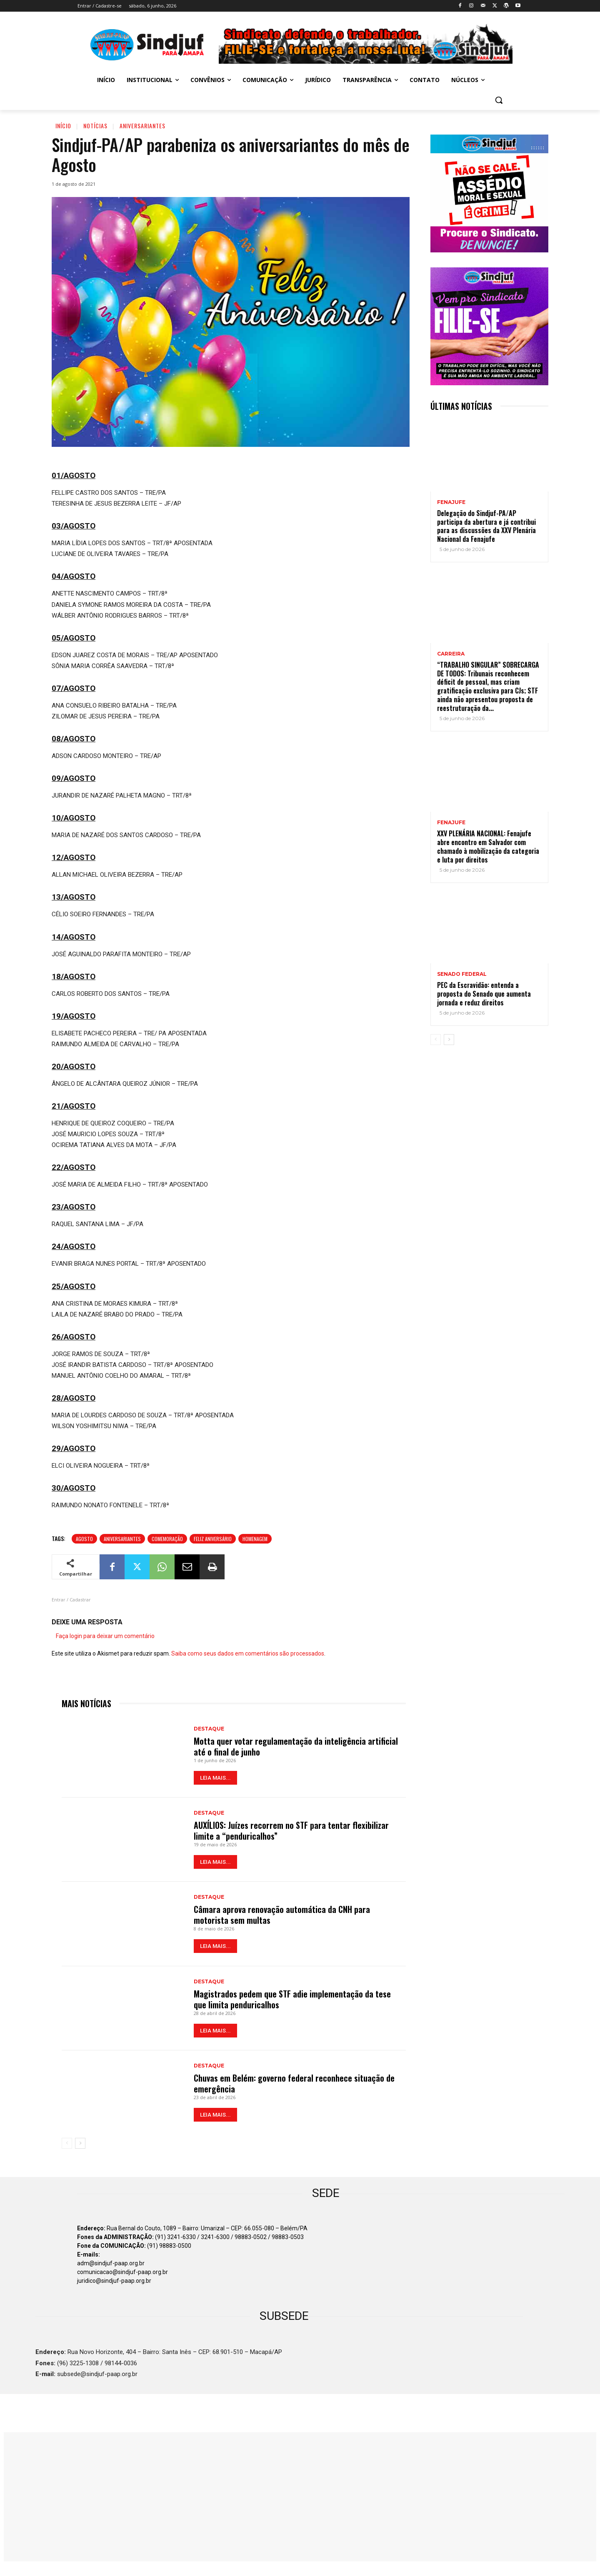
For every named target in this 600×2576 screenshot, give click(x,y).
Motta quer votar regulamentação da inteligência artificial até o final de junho (296, 1746)
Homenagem (255, 1538)
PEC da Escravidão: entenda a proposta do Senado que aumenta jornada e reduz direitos (484, 993)
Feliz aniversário (213, 1538)
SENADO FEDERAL (462, 974)
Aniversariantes (142, 125)
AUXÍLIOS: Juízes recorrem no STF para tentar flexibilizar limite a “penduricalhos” (291, 1830)
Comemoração (167, 1538)
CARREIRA (451, 653)
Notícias (95, 125)
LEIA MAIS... (215, 1778)
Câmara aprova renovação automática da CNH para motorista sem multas (282, 1914)
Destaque (209, 1728)
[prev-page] (67, 2143)
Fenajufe (451, 502)
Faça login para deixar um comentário (105, 1636)
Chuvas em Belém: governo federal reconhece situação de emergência (294, 2083)
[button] (499, 100)
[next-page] (80, 2143)
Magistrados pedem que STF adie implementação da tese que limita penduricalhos (292, 1999)
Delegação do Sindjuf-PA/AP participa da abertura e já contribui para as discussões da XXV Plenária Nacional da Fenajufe (486, 526)
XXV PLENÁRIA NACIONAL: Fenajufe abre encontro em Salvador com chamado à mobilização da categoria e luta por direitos (488, 846)
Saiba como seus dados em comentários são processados (247, 1653)
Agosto (84, 1538)
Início (63, 125)
